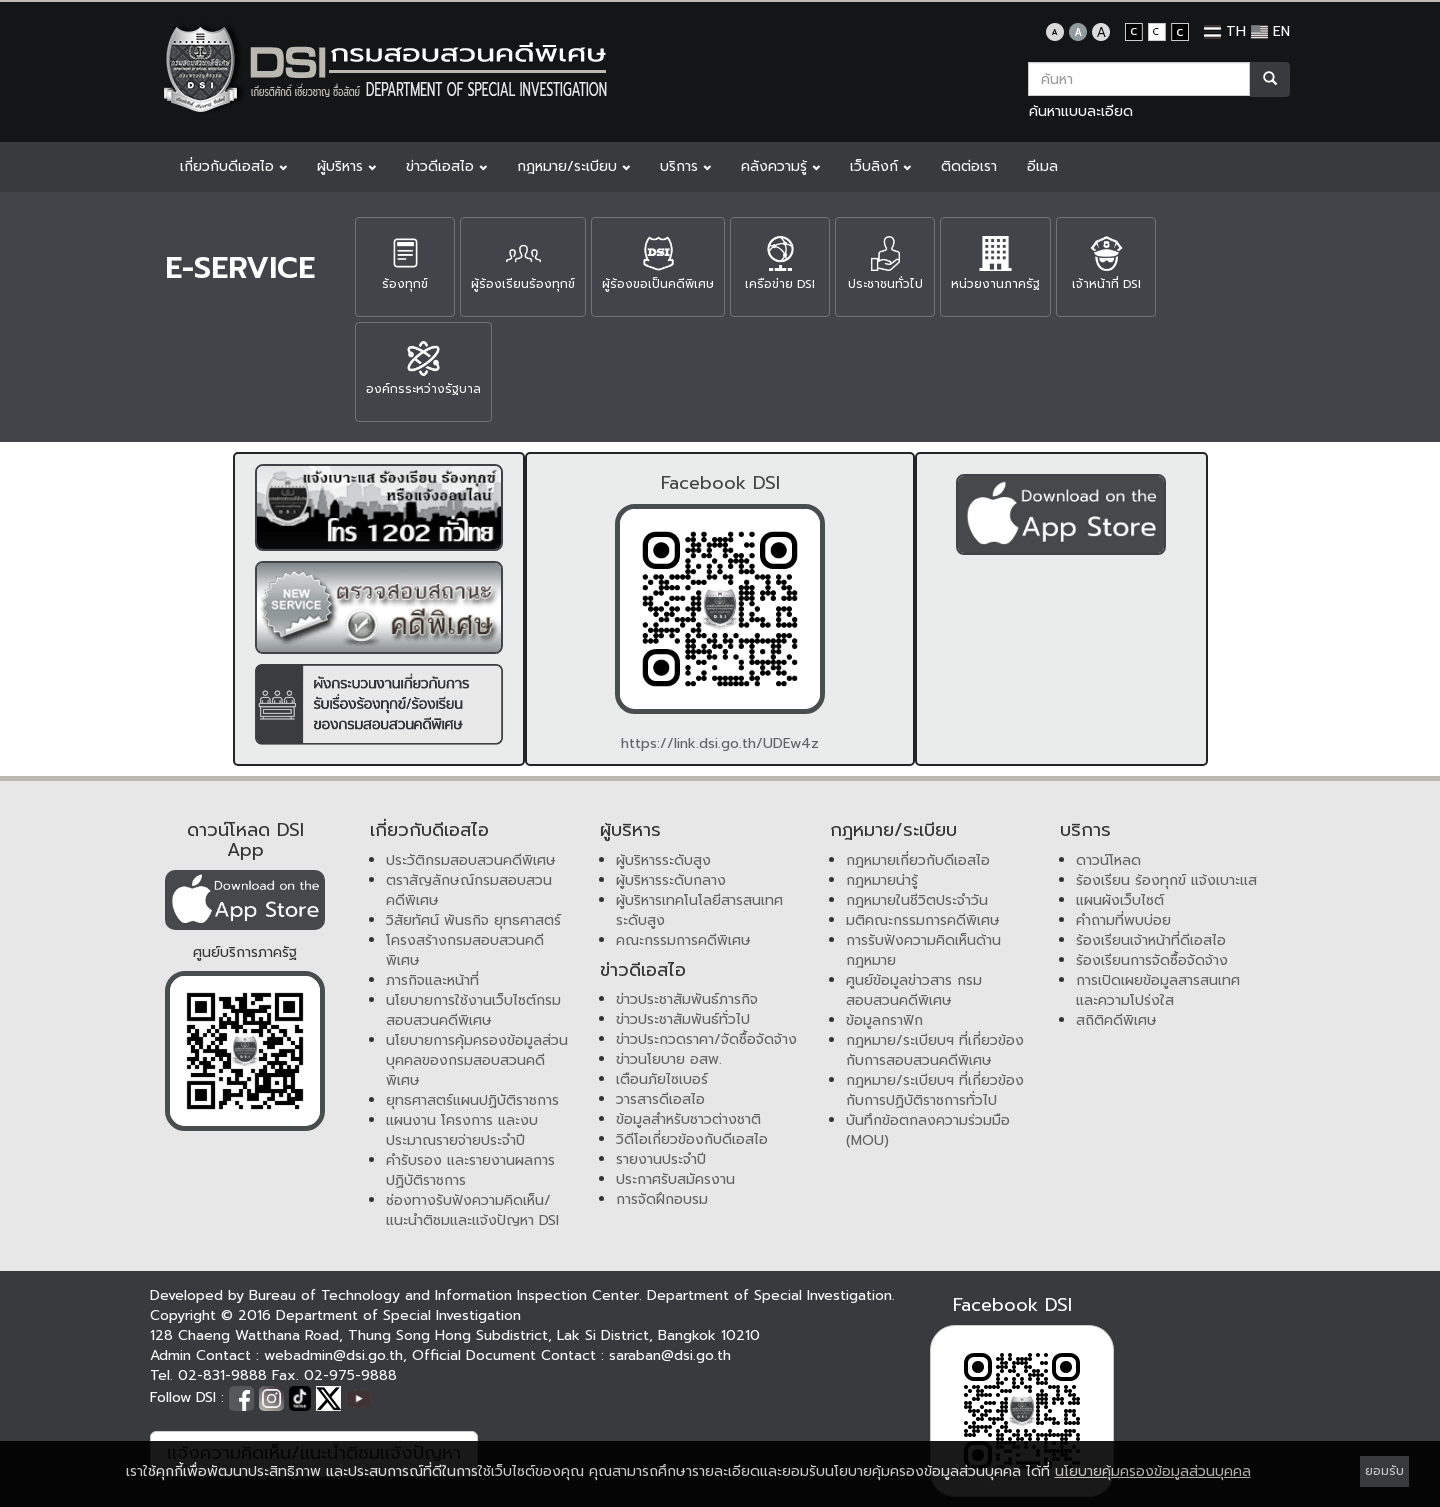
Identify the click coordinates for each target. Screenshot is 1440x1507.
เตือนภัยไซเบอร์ (662, 1079)
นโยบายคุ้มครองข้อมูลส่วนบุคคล (1153, 1471)
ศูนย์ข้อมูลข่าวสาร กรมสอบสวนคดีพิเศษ (914, 990)
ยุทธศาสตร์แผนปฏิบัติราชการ (472, 1100)
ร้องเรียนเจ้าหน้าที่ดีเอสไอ (1151, 940)
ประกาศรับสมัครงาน (675, 1179)
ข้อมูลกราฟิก (884, 1020)
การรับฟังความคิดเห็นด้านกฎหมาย (923, 950)
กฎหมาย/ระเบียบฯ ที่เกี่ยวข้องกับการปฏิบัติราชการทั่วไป (935, 1090)
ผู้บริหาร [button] (346, 166)
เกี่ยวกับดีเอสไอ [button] (233, 166)
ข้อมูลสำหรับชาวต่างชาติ (688, 1119)
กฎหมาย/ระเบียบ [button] (573, 166)
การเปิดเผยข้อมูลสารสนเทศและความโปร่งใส (1158, 990)
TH (1225, 31)
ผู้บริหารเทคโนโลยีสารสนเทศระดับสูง (699, 910)
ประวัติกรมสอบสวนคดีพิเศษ (471, 860)
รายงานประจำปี (661, 1159)
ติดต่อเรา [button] (969, 166)
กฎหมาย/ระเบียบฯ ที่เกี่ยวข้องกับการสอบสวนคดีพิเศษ (935, 1050)
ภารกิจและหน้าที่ (432, 980)
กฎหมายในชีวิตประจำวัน (917, 900)
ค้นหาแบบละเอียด (1081, 111)
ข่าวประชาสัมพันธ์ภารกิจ (687, 999)
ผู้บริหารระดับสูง (663, 860)
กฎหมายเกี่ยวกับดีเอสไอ (918, 860)
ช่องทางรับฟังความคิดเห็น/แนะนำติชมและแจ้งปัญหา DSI (472, 1210)
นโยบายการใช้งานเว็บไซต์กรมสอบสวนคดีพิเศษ (473, 1010)
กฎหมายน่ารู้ (882, 880)
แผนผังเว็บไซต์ (1120, 900)
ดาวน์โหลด (1108, 860)
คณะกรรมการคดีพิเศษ (683, 940)
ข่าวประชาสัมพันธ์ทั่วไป (683, 1019)
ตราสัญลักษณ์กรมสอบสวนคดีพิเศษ (469, 890)
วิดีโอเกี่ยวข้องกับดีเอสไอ (692, 1139)
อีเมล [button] (1042, 166)
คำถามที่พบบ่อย (1123, 920)
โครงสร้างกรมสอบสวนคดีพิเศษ (465, 950)
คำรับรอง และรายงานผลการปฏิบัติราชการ (470, 1170)
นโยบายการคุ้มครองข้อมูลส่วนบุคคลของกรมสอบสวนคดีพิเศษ (477, 1060)
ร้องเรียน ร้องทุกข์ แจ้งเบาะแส (1166, 880)
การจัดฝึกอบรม (662, 1199)
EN (1270, 31)
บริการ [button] (685, 166)
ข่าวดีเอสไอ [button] (446, 166)
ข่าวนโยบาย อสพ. (669, 1059)
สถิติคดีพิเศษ (1116, 1020)
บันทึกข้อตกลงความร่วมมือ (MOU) (928, 1130)
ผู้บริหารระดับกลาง (671, 880)
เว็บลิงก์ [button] (880, 166)
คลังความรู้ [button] (780, 166)
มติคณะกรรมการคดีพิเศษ (923, 920)
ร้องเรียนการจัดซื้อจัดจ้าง (1152, 960)
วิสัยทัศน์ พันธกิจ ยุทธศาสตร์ (473, 920)
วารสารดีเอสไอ (660, 1099)
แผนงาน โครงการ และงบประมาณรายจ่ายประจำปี (462, 1130)
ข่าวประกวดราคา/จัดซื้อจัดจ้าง (706, 1039)
